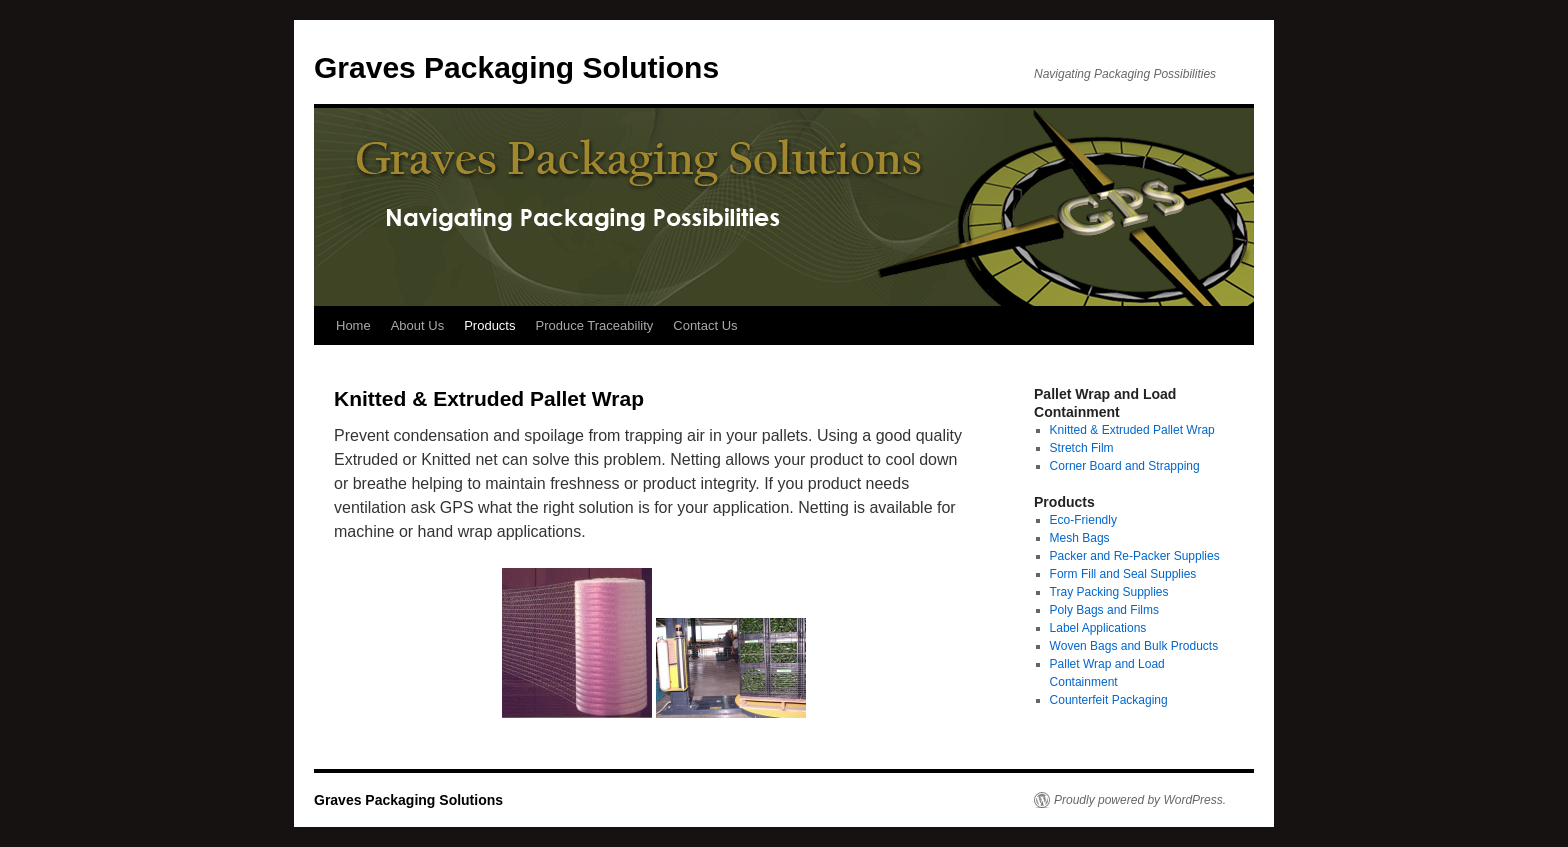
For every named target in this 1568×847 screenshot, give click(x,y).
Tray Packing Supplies (1109, 592)
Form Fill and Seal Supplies (1123, 574)
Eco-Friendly (1083, 520)
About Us (417, 325)
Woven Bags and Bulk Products (1134, 646)
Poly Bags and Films (1104, 610)
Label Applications (1098, 628)
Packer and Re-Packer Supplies (1135, 556)
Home (353, 325)
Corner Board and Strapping (1125, 466)
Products (489, 325)
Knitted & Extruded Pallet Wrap (1132, 430)
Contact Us (705, 325)
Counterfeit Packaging (1109, 700)
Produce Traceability (594, 325)
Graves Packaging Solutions (516, 67)
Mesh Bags (1080, 538)
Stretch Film (1082, 448)
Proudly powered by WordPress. (1140, 800)
